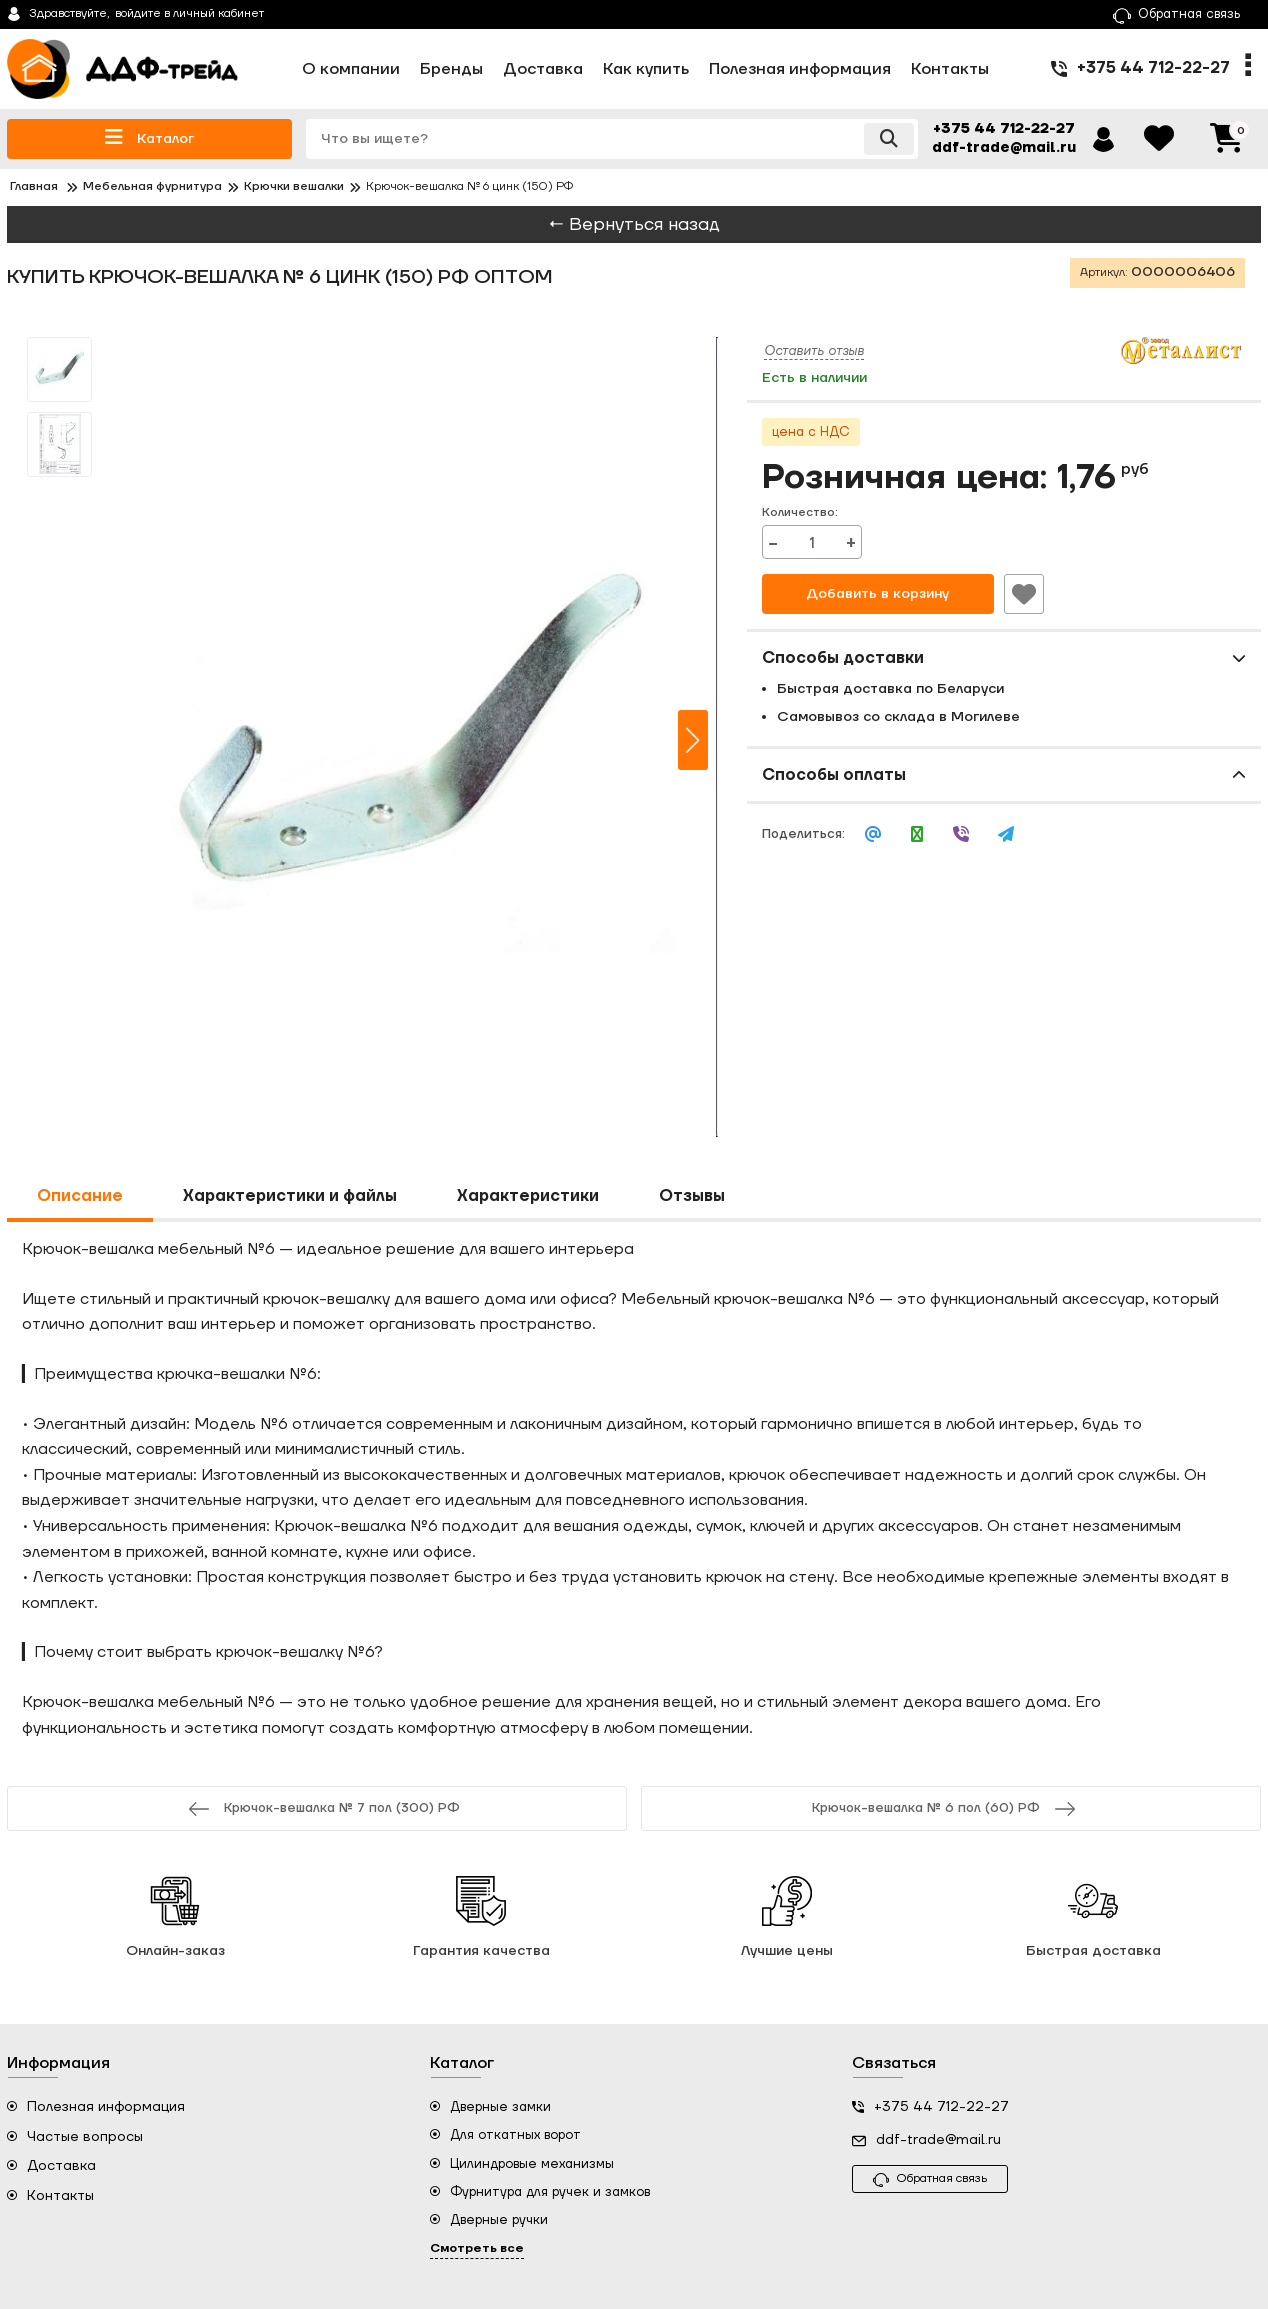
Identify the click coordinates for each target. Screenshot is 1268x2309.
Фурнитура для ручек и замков (550, 2192)
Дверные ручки (499, 2220)
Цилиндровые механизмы (532, 2164)
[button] (693, 740)
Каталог (149, 137)
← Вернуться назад (634, 224)
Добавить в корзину (877, 594)
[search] (612, 139)
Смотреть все (477, 2248)
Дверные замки (500, 2107)
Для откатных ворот (515, 2135)
